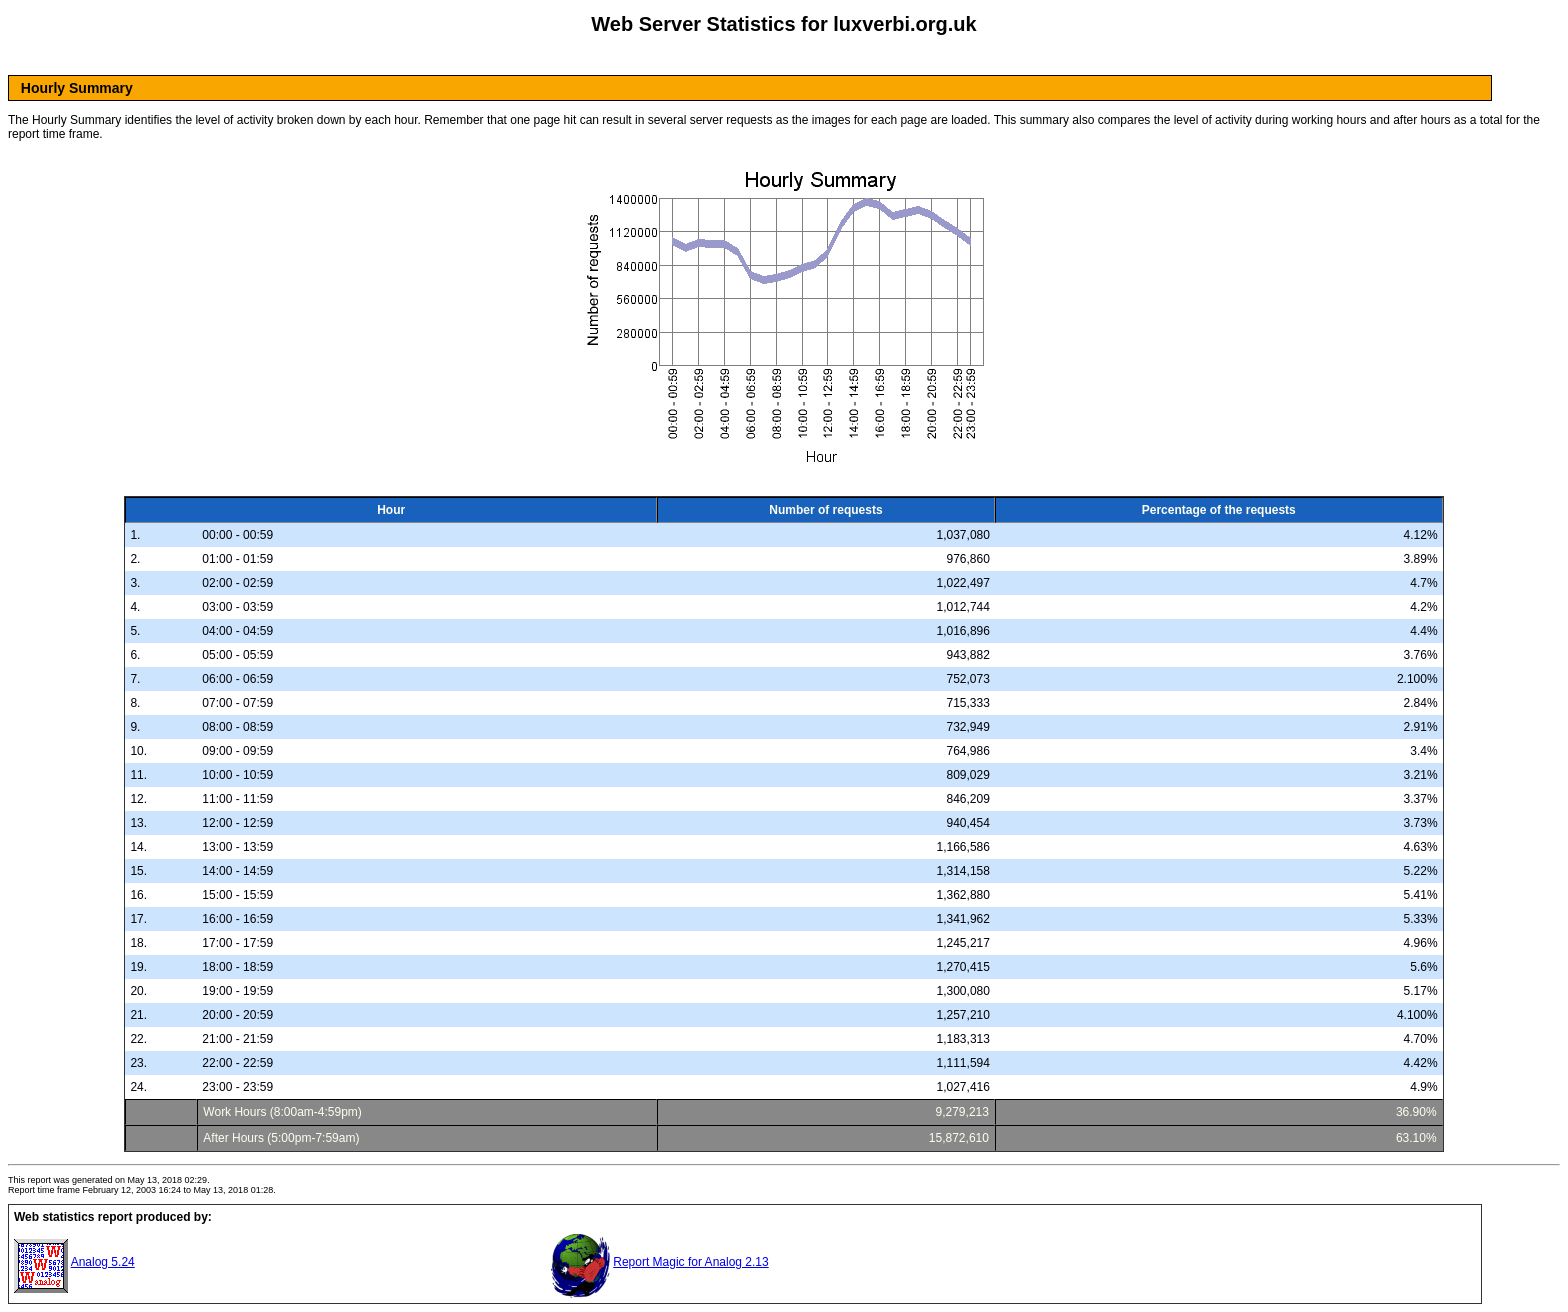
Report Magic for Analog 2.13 (690, 1262)
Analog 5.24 (103, 1262)
